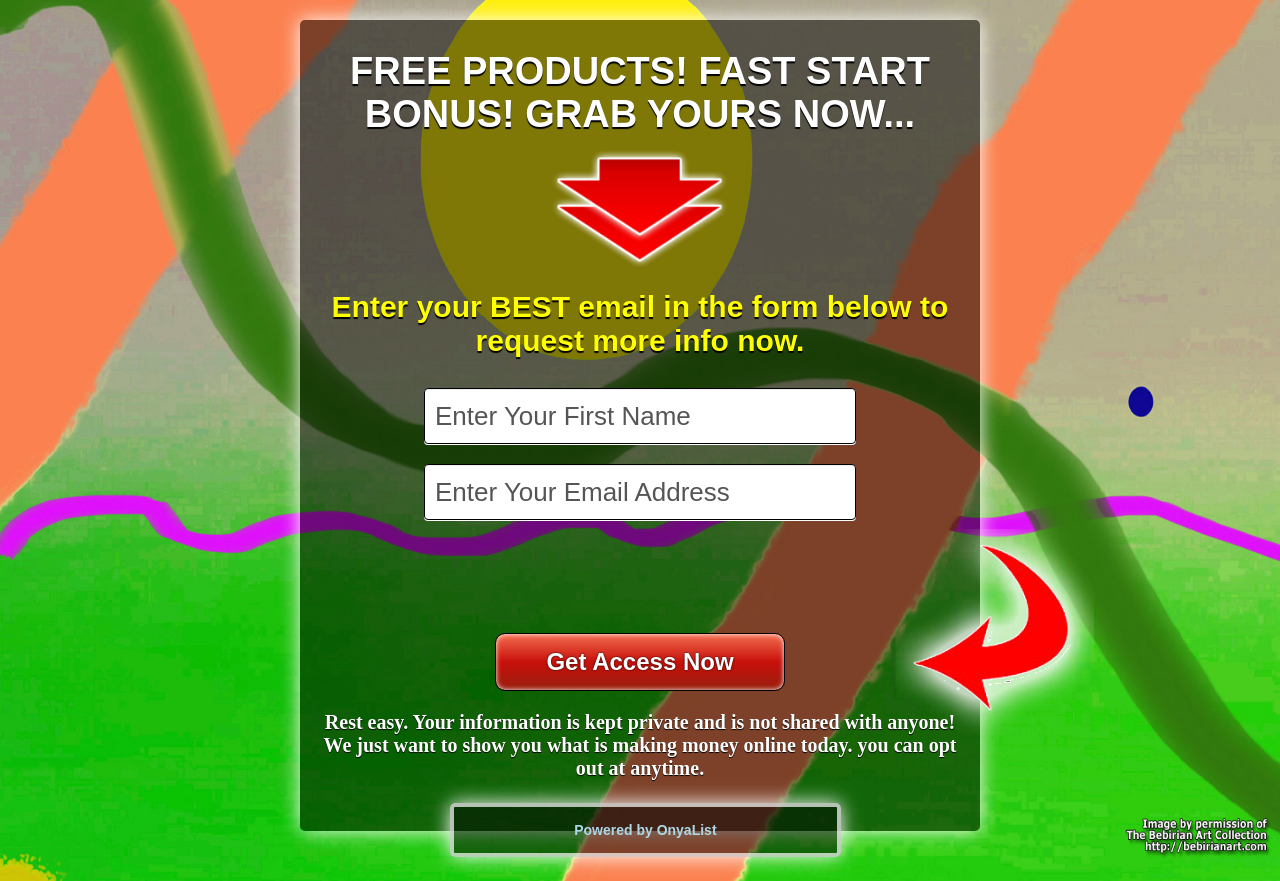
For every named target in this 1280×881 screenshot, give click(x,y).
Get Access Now (639, 661)
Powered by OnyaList (645, 830)
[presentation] (642, 579)
